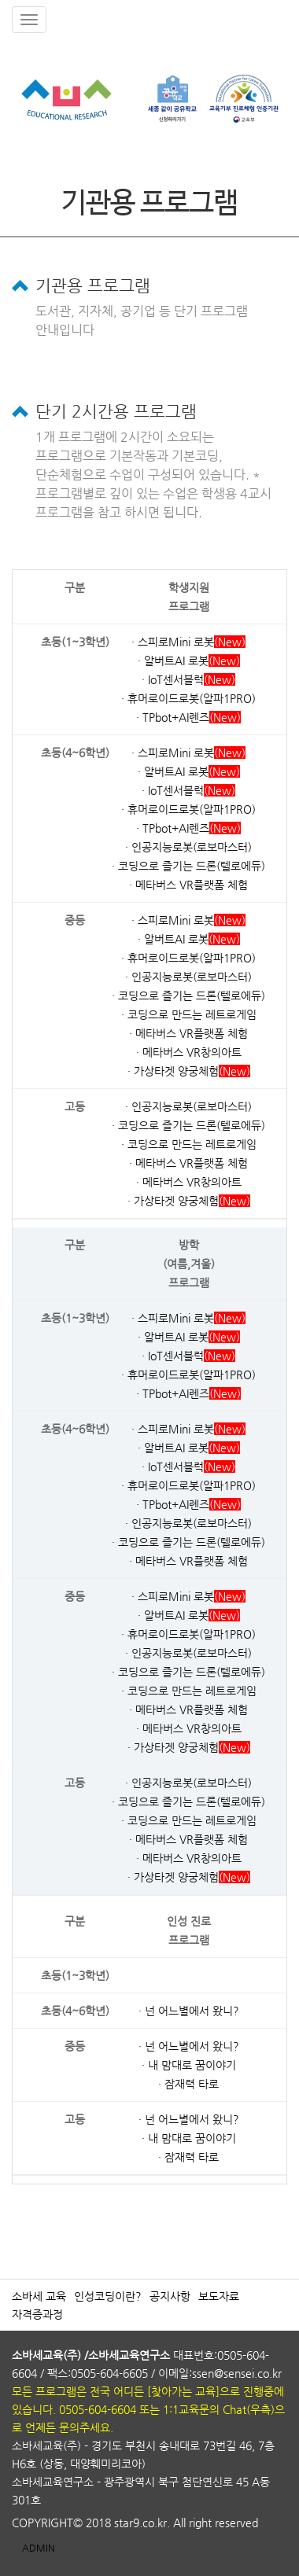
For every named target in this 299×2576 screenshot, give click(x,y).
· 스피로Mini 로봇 (172, 641)
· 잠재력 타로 (188, 2083)
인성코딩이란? (108, 2296)
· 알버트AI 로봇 (173, 660)
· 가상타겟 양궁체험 (173, 1071)
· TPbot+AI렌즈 (172, 717)
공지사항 (170, 2296)
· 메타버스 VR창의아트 (189, 1052)
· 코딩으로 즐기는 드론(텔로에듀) (188, 865)
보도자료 (218, 2296)
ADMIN (38, 2547)
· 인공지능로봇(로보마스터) (188, 847)
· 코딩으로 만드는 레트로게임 (189, 1014)
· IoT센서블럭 (173, 679)
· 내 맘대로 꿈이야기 (189, 2065)
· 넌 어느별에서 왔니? (188, 2010)
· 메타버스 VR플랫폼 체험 (188, 884)
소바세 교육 (39, 2296)
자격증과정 (37, 2314)
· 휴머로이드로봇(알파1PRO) (188, 698)
